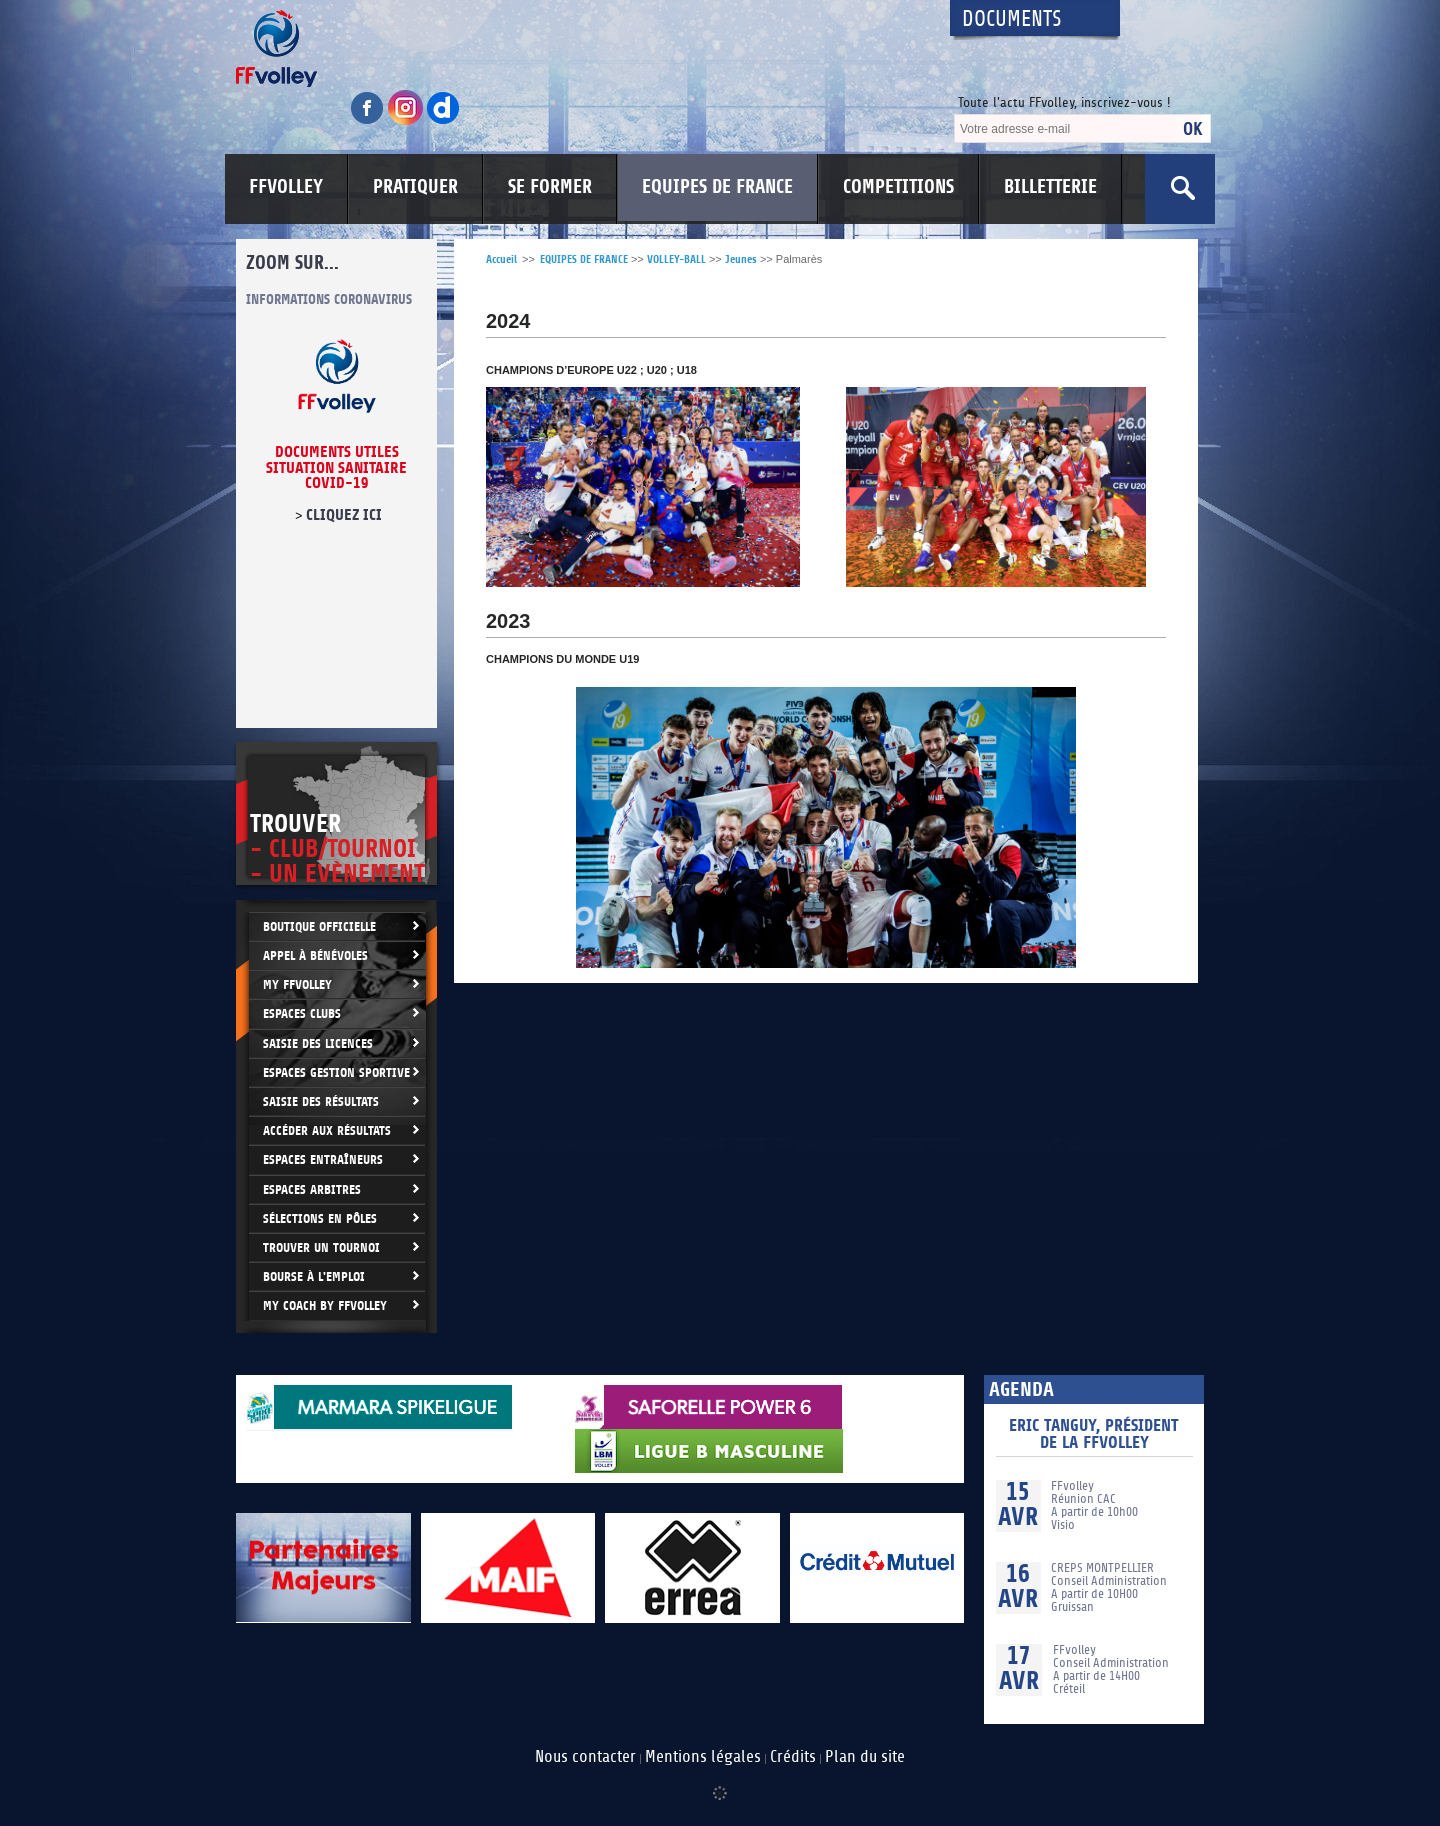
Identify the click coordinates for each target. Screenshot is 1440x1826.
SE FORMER (550, 187)
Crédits (793, 1757)
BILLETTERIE (1050, 187)
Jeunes (741, 259)
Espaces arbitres (312, 1189)
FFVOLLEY (286, 187)
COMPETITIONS (898, 187)
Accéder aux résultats (327, 1130)
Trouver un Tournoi (321, 1247)
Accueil (501, 259)
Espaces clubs (302, 1013)
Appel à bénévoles (315, 955)
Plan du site (865, 1757)
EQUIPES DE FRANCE (717, 187)
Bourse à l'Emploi (314, 1276)
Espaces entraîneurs (323, 1159)
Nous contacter (585, 1757)
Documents (1012, 19)
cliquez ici (344, 515)
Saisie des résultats (321, 1101)
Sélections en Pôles (320, 1218)
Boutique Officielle (319, 926)
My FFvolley (297, 984)
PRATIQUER (415, 187)
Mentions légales (703, 1757)
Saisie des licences (318, 1043)
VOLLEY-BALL (676, 259)
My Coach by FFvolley (325, 1305)
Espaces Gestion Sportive (336, 1072)
